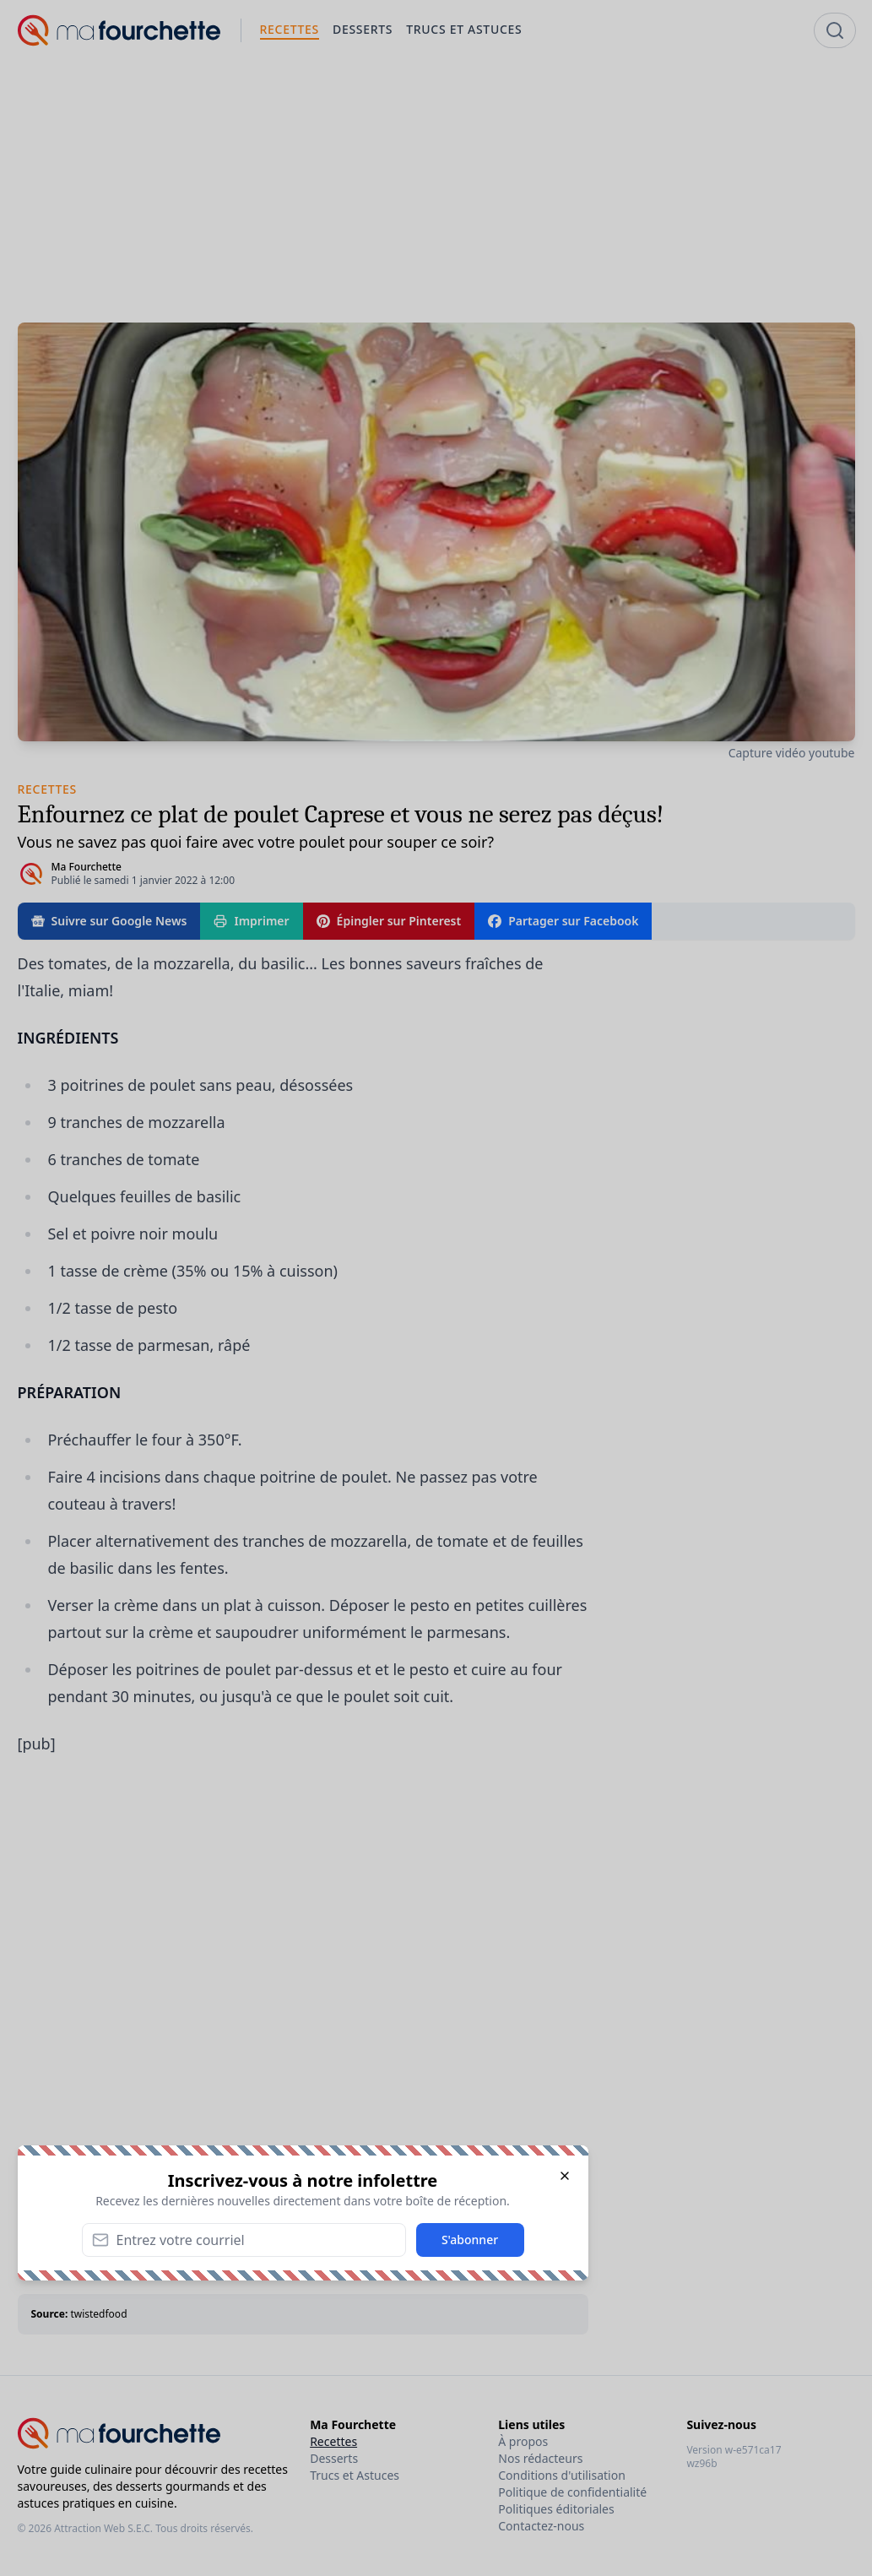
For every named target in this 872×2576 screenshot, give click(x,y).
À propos (523, 2441)
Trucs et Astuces (354, 2475)
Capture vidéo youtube (791, 753)
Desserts (334, 2458)
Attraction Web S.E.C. (103, 2528)
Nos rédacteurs (540, 2458)
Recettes (333, 2441)
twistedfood (98, 2314)
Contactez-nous (541, 2526)
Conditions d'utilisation (562, 2475)
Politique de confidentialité (572, 2492)
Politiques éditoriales (556, 2509)
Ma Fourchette (86, 867)
